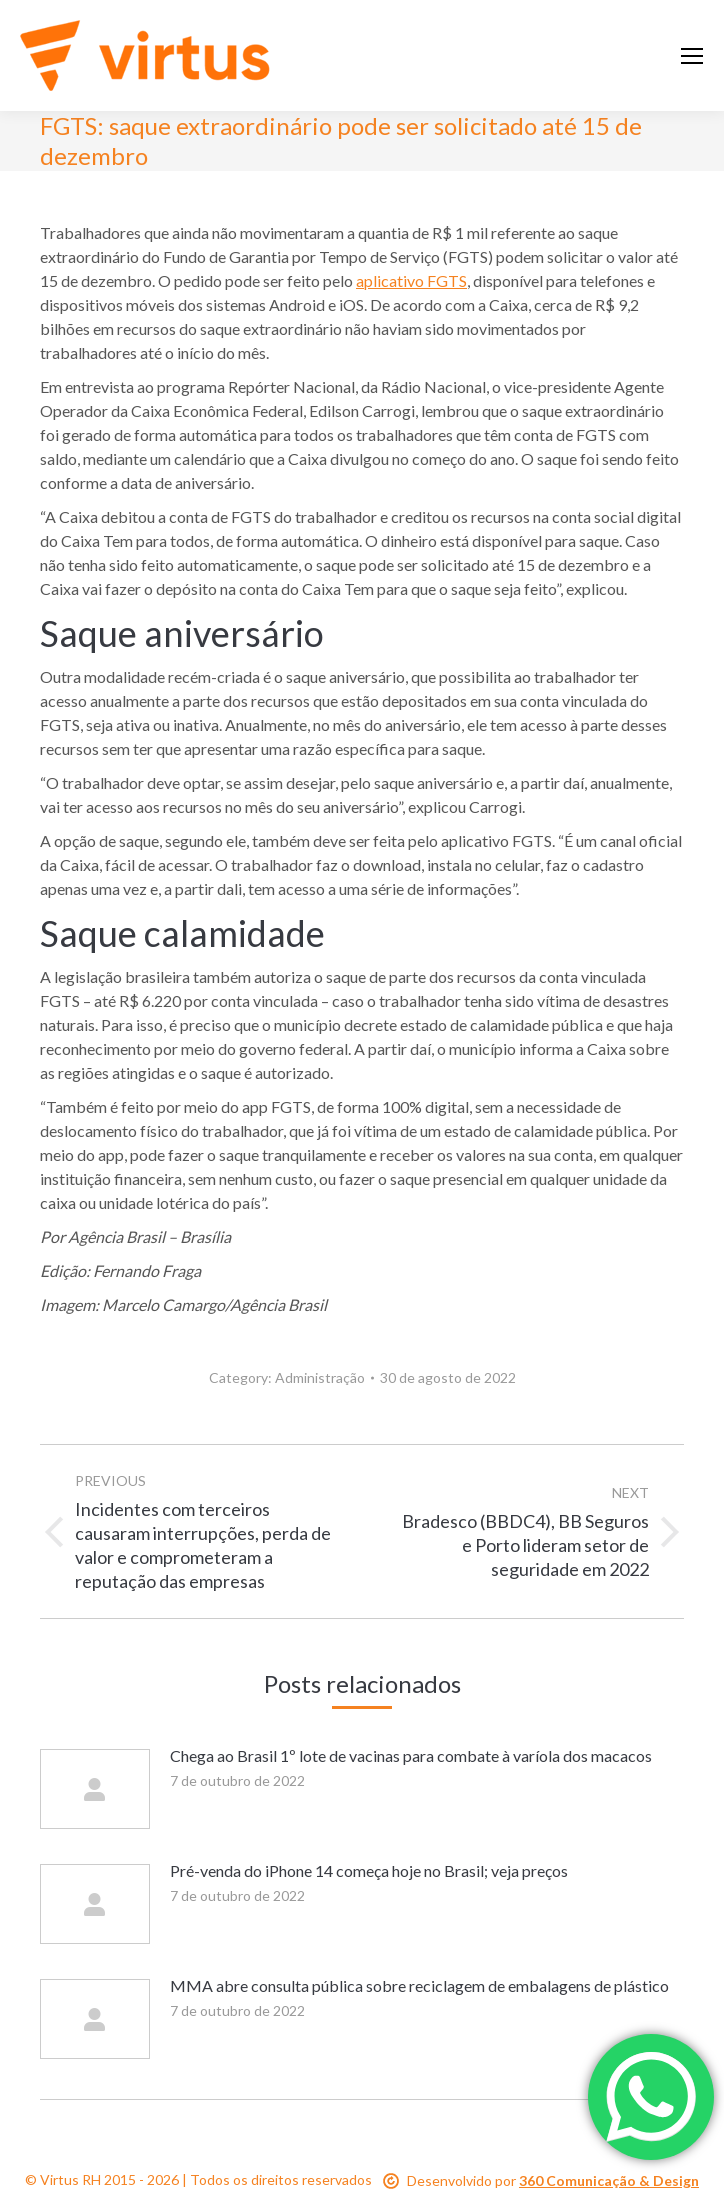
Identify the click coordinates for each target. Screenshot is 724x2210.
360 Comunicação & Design (609, 2180)
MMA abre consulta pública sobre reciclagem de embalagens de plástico (419, 1985)
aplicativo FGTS (411, 280)
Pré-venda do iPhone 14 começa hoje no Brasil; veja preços (369, 1870)
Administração (320, 1377)
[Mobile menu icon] (692, 56)
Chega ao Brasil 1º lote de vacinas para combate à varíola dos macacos (411, 1755)
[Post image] (95, 1789)
